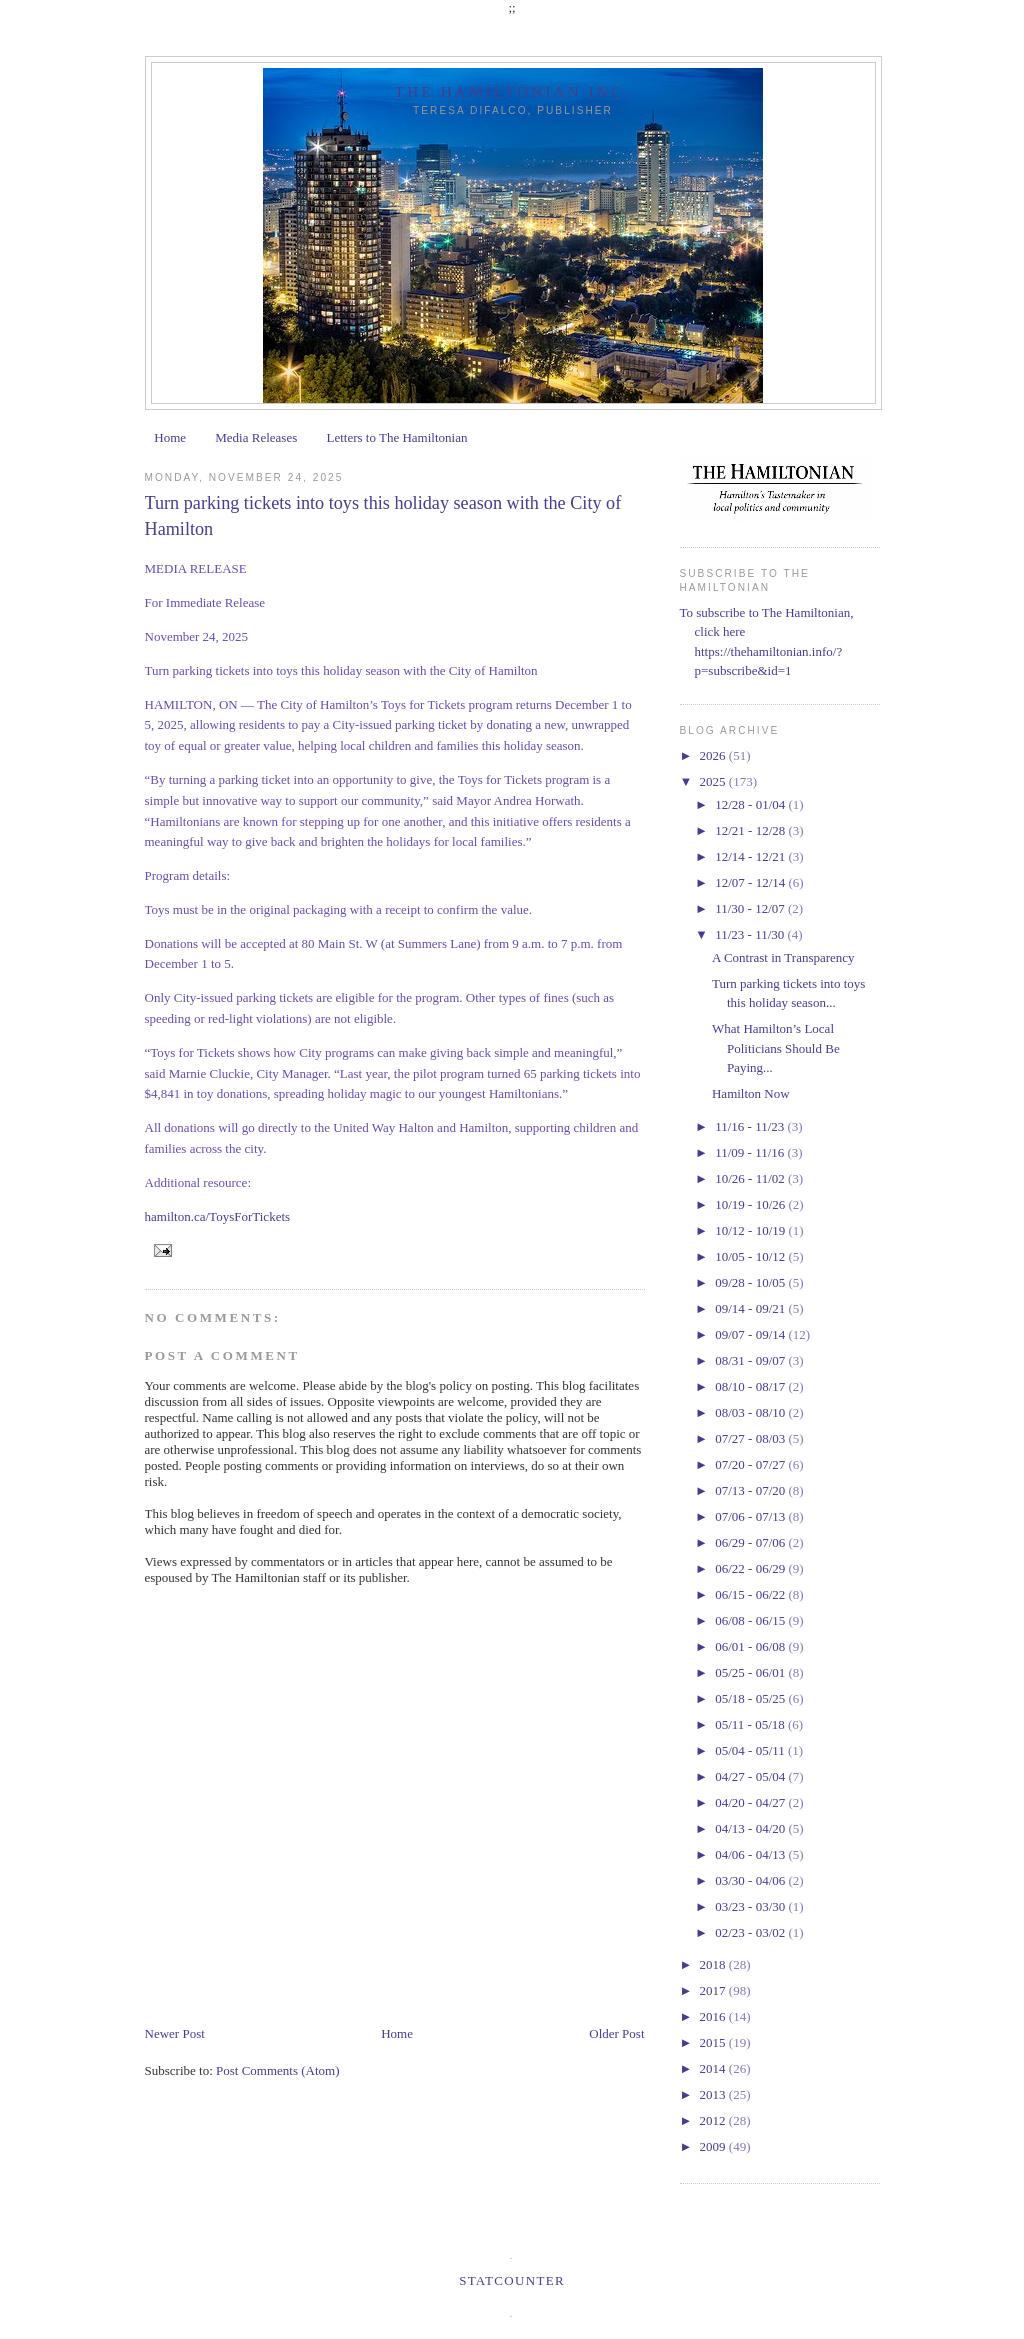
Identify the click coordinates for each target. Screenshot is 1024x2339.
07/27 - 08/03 (751, 1438)
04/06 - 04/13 (751, 1854)
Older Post (616, 2033)
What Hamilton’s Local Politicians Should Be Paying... (776, 1048)
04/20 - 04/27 (751, 1802)
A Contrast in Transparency (783, 957)
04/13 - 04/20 (751, 1828)
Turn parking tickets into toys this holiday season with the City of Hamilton (383, 515)
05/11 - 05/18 (751, 1724)
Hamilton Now (751, 1093)
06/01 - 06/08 (751, 1646)
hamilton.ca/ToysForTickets (218, 1216)
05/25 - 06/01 (751, 1672)
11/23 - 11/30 (751, 934)
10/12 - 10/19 (751, 1230)
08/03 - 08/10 (751, 1412)
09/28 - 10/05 (751, 1282)
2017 (714, 1990)
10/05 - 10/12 (751, 1256)
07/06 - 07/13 (751, 1516)
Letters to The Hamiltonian (396, 437)
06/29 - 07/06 (751, 1542)
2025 (714, 781)
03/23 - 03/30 (751, 1906)
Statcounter (512, 2280)
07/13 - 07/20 (751, 1490)
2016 (714, 2016)
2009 (714, 2146)
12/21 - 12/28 (751, 830)
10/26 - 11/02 (751, 1178)
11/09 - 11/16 (751, 1152)
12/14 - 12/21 (751, 856)
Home (170, 437)
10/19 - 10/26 (751, 1204)
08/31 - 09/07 (751, 1360)
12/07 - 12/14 (751, 882)
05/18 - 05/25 (751, 1698)
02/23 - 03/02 (751, 1932)
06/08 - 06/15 (751, 1620)
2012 (714, 2120)
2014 (714, 2068)
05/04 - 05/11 (751, 1750)
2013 (714, 2094)
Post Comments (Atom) (278, 2070)
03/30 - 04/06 (751, 1880)
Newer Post (175, 2033)
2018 (714, 1964)
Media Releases (256, 437)
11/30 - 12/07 (751, 908)
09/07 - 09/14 (751, 1334)
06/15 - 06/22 (751, 1594)
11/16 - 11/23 (751, 1126)
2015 (714, 2042)
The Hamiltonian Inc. (513, 91)
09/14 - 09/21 (751, 1308)
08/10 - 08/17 (751, 1386)
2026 (714, 755)
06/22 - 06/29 (751, 1568)
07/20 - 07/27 (751, 1464)
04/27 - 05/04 (751, 1776)
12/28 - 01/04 (751, 804)
